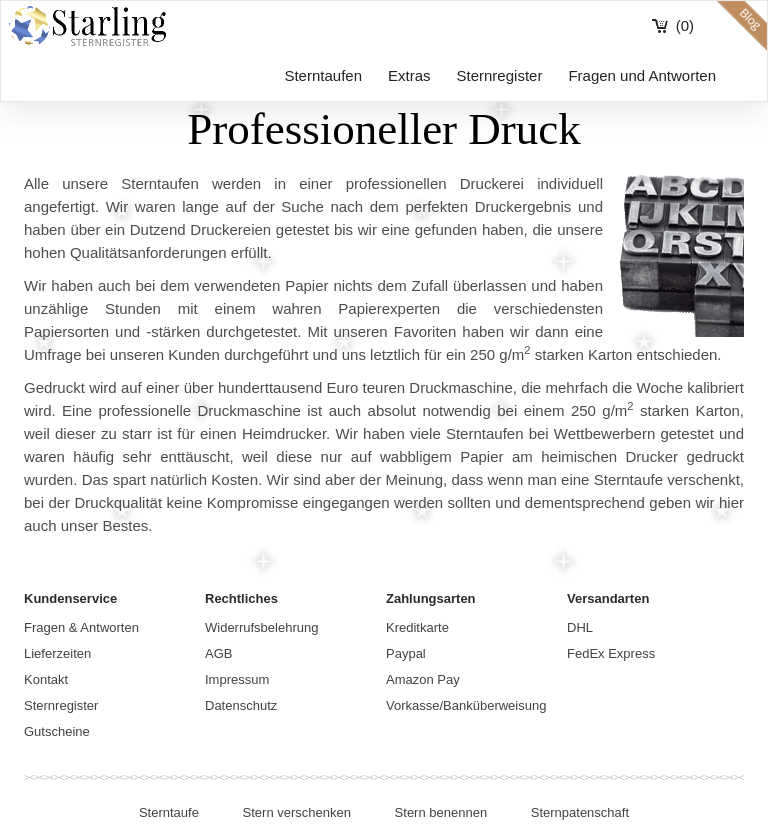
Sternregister (500, 75)
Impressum (237, 679)
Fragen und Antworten (642, 75)
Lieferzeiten (57, 653)
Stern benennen (441, 812)
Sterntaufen (323, 75)
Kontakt (46, 679)
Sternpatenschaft (580, 812)
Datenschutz (241, 705)
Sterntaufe (169, 812)
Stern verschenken (297, 812)
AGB (218, 653)
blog (742, 26)
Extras (409, 75)
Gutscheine (57, 731)
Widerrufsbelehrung (261, 627)
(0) (685, 25)
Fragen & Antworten (81, 627)
